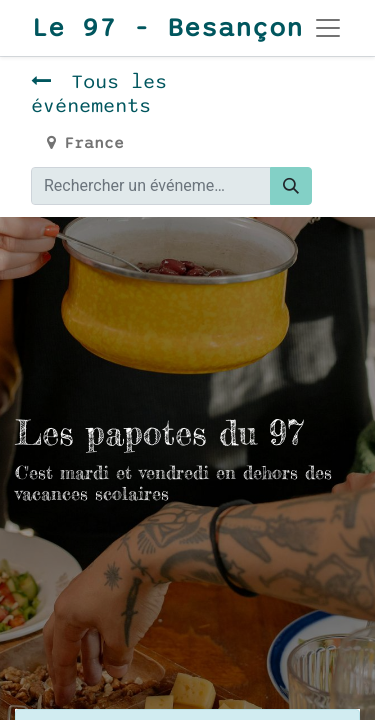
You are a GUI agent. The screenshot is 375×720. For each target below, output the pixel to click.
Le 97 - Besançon (148, 28)
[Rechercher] (291, 186)
